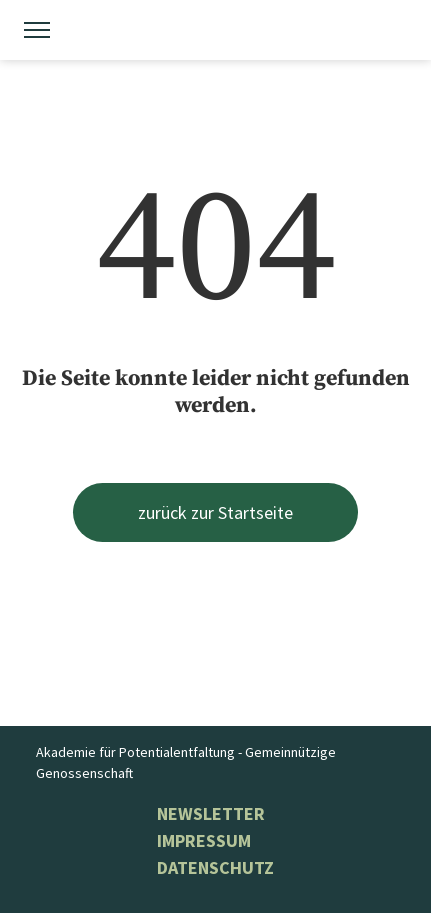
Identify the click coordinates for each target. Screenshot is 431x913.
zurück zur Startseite (215, 512)
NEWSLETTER (211, 813)
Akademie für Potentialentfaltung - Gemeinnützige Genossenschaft (186, 762)
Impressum (204, 840)
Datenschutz (215, 867)
